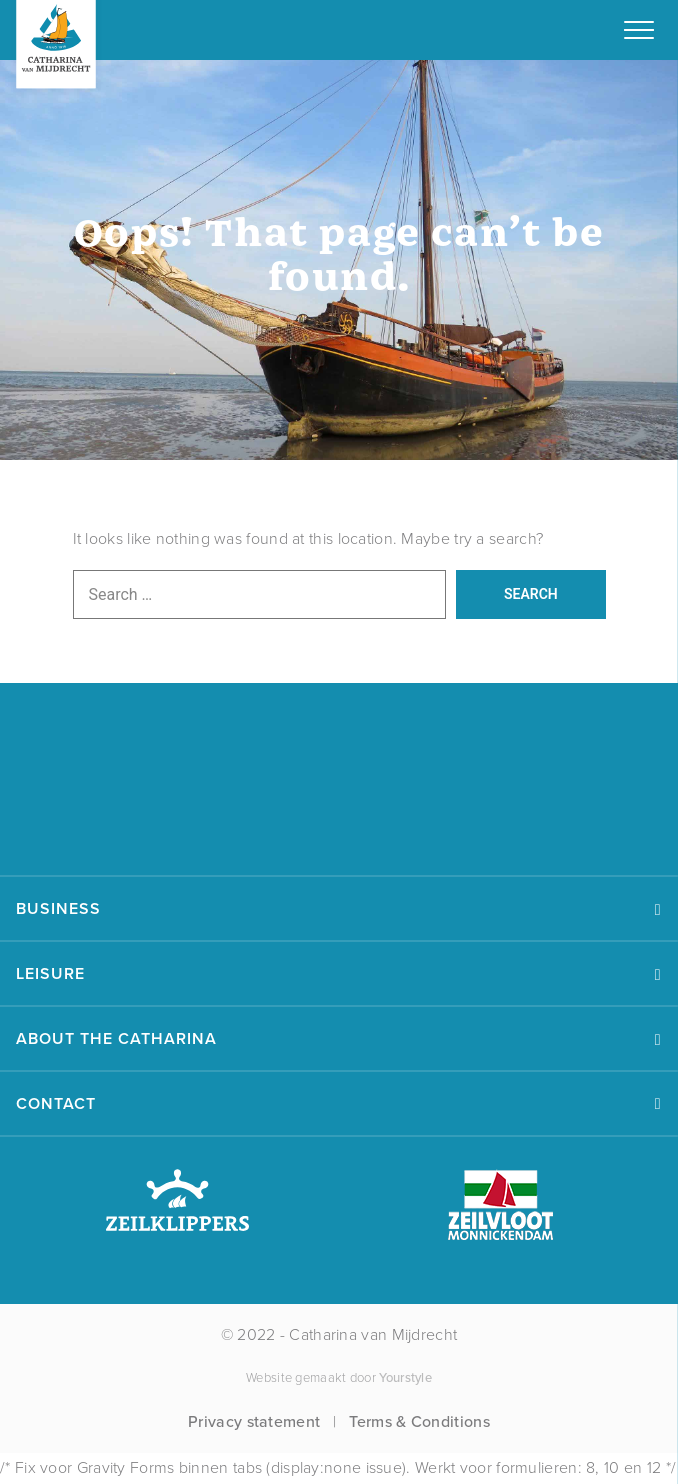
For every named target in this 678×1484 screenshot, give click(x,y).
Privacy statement (254, 1421)
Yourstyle (404, 1377)
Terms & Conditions (419, 1421)
